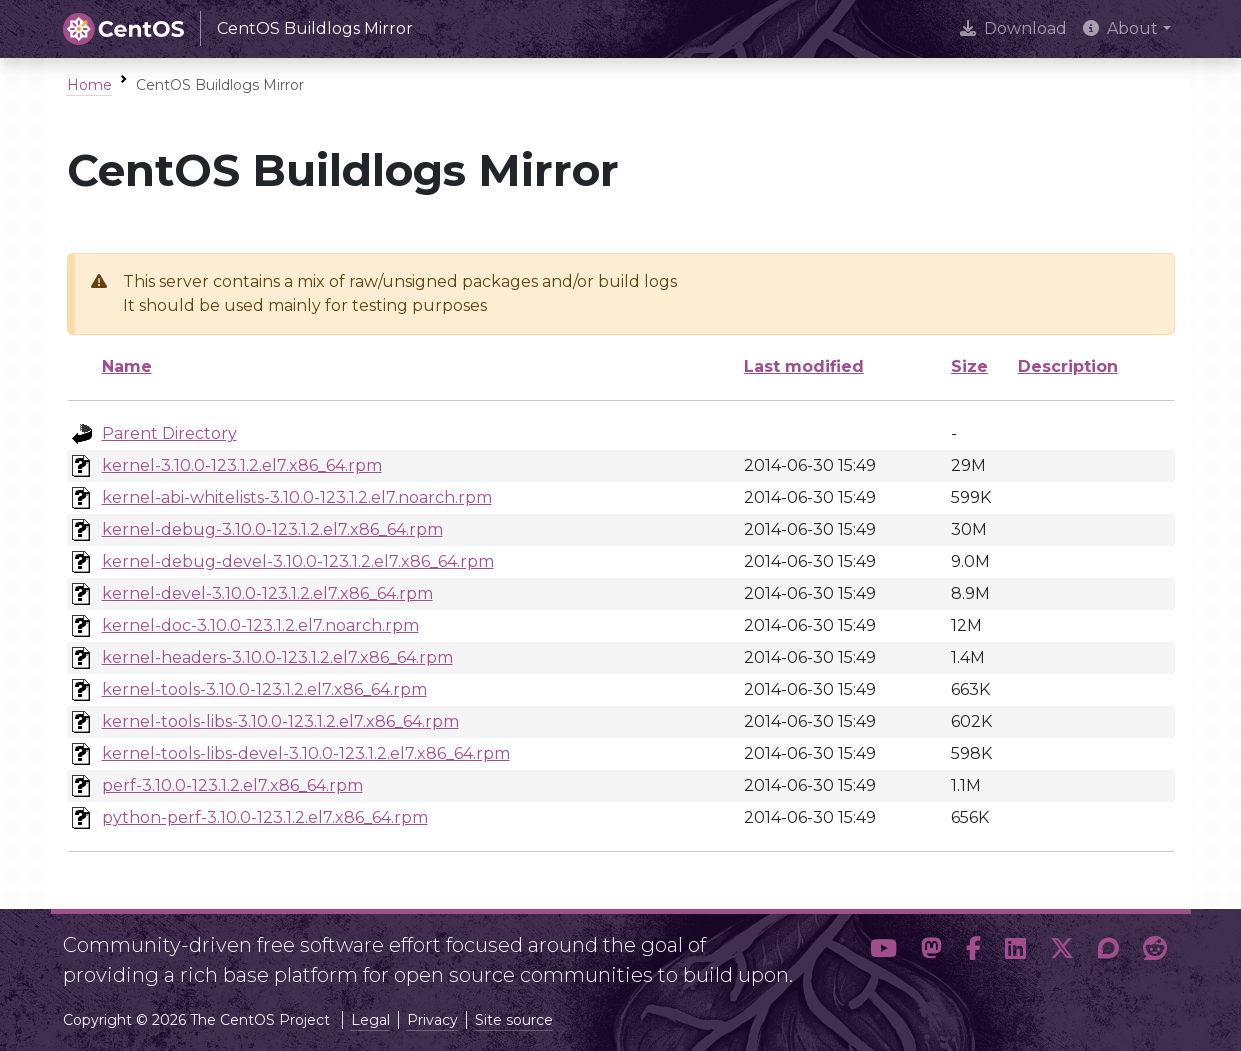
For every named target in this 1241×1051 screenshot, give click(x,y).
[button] (883, 952)
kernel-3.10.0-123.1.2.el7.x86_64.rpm (242, 465)
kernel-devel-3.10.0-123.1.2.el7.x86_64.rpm (267, 593)
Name (127, 366)
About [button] (1120, 28)
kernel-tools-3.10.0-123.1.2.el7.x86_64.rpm (264, 689)
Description (1068, 366)
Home (89, 85)
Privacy (432, 1020)
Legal (370, 1020)
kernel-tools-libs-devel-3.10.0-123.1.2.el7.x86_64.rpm (306, 753)
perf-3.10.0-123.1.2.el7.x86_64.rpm (232, 785)
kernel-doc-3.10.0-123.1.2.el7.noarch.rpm (260, 625)
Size (969, 366)
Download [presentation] (1013, 28)
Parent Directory (169, 433)
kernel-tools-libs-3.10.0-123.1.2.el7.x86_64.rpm (280, 721)
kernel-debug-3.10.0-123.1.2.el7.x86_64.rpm (272, 529)
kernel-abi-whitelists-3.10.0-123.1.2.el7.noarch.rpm (297, 497)
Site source (514, 1020)
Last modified (804, 366)
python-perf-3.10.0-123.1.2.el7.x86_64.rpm (265, 817)
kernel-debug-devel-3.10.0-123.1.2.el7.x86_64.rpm (298, 561)
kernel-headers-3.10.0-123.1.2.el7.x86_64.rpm (277, 657)
